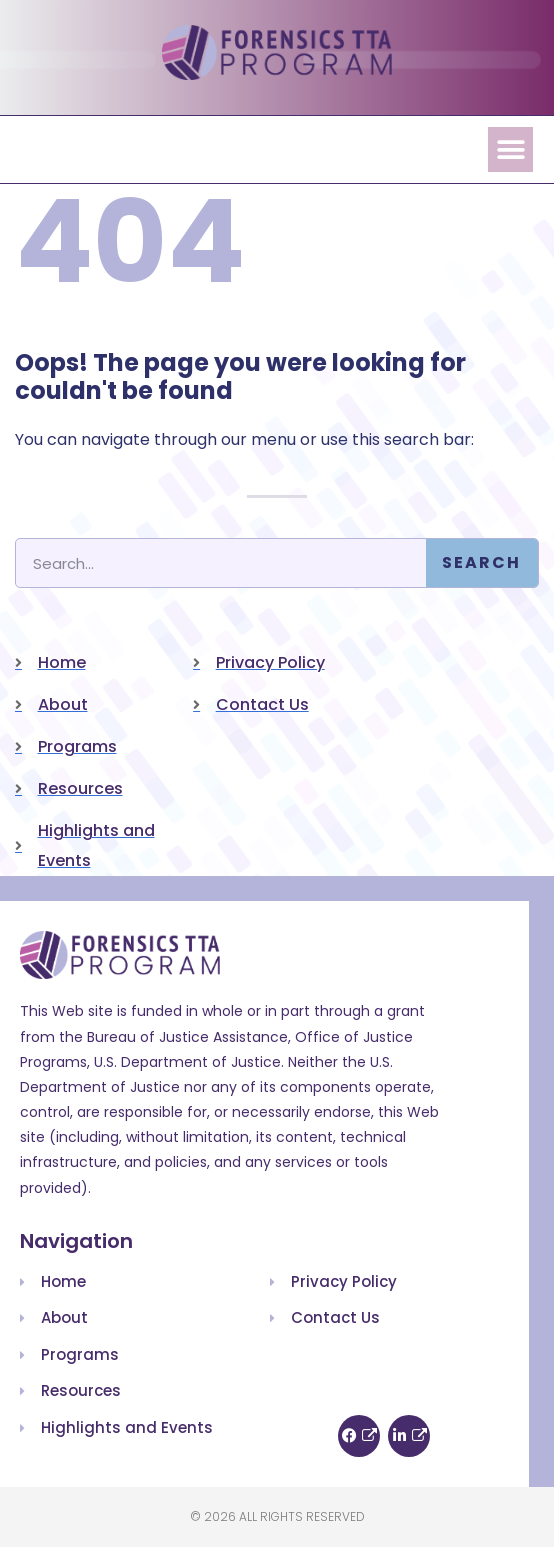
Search (481, 562)
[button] (510, 149)
